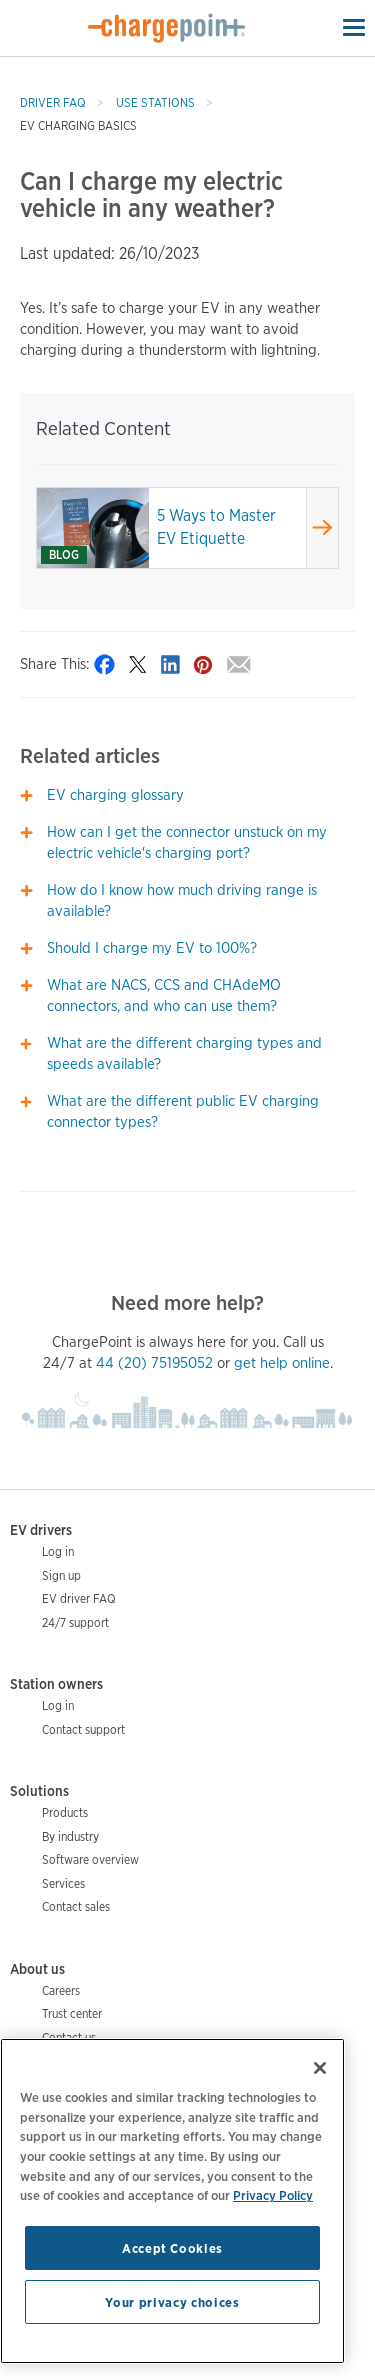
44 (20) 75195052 (154, 1363)
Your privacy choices (172, 2302)
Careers (61, 1990)
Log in (58, 1551)
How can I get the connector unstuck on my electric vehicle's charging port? (187, 842)
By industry (70, 1836)
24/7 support (75, 1622)
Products (65, 1812)
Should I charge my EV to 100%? (152, 948)
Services (63, 1883)
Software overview (90, 1859)
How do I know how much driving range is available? (182, 900)
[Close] (320, 2068)
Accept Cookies (172, 2248)
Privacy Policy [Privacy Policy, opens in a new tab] (273, 2195)
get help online (282, 1363)
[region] (172, 2201)
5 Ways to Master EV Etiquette (216, 527)
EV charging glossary (115, 795)
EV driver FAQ (79, 1598)
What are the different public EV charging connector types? (183, 1111)
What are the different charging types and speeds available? (184, 1053)
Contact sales (76, 1906)
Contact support (83, 1729)
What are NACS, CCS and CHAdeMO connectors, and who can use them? (164, 995)
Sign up (61, 1575)
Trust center (72, 2013)
